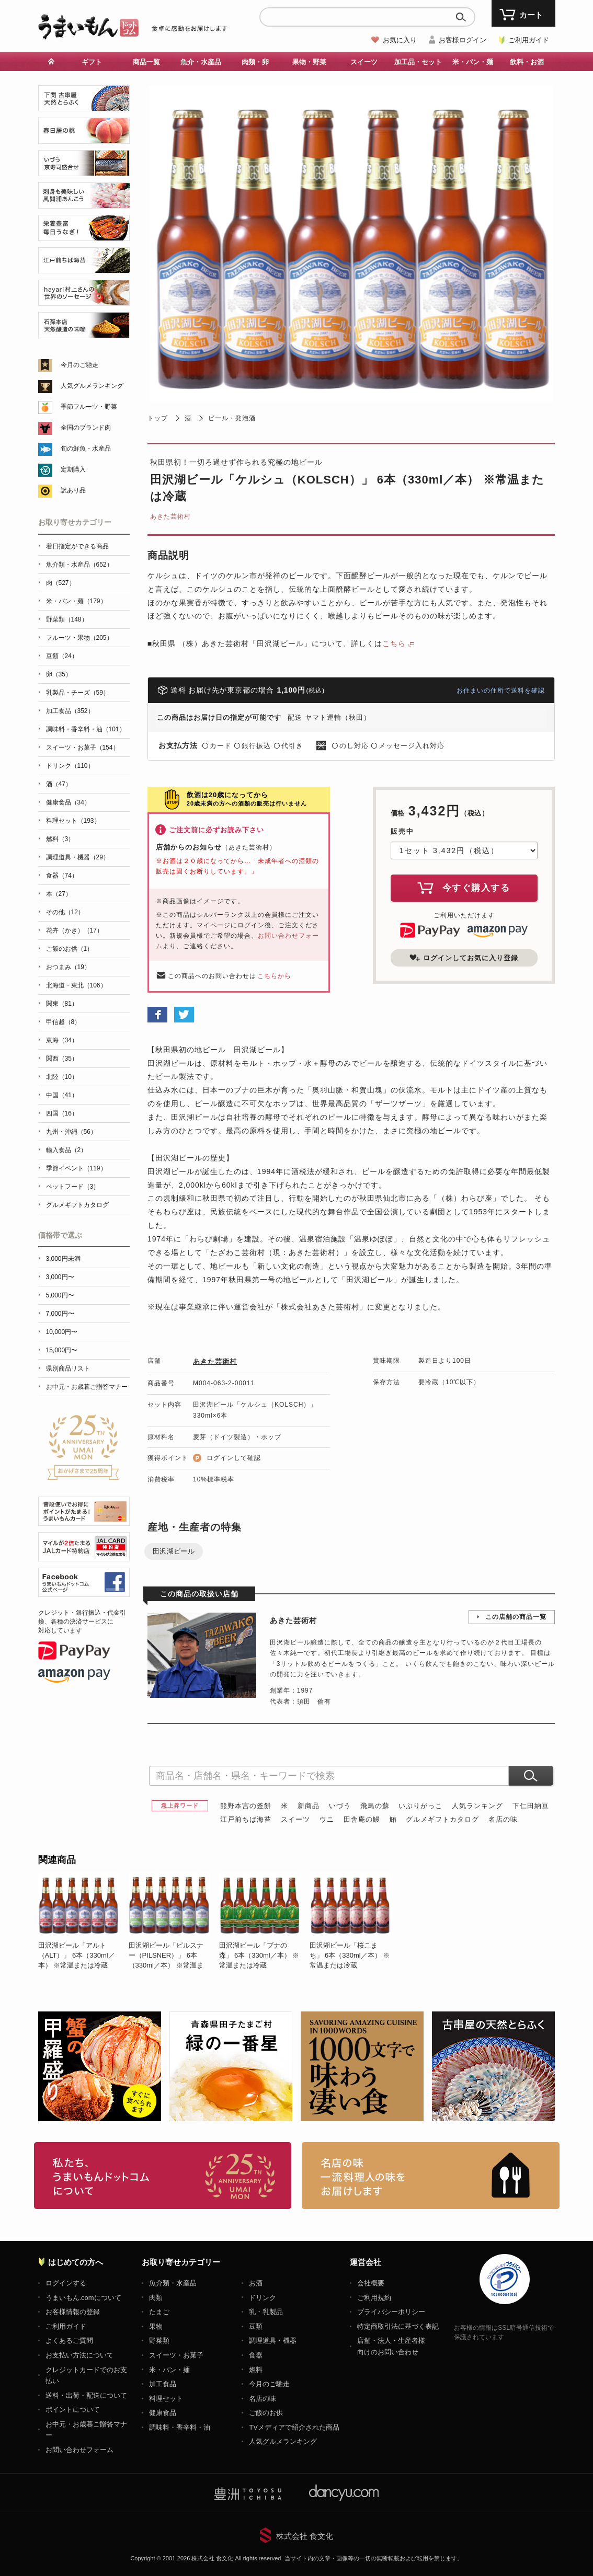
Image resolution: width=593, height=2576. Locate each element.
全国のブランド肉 (86, 427)
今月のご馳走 (79, 365)
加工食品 (162, 2384)
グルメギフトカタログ (442, 1819)
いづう (340, 1806)
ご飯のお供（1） (70, 948)
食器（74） (62, 875)
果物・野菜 (309, 62)
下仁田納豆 (530, 1806)
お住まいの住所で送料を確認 (501, 690)
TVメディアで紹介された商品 (294, 2427)
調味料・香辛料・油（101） (86, 729)
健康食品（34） (68, 802)
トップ (157, 418)
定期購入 (73, 469)
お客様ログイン (462, 40)
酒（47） (59, 784)
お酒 (256, 2283)
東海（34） (62, 1040)
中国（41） (62, 1095)
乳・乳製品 (266, 2312)
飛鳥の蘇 (375, 1806)
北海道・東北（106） (76, 985)
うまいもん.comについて (83, 2298)
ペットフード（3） (73, 1186)
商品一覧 (146, 62)
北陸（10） (62, 1076)
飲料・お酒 (527, 62)
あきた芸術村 (170, 516)
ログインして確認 (234, 1458)
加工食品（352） (70, 711)
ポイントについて (72, 2409)
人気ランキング (477, 1806)
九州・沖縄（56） (71, 1131)
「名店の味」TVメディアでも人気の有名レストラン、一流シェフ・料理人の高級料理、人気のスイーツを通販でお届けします (431, 2175)
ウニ (327, 1819)
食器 (256, 2355)
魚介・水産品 (200, 62)
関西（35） (62, 1058)
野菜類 (159, 2340)
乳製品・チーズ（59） (77, 692)
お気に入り (400, 40)
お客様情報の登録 (72, 2312)
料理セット (166, 2398)
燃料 (256, 2370)
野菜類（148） (67, 619)
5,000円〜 (60, 1295)
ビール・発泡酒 (232, 418)
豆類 (256, 2326)
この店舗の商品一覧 (515, 1616)
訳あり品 (73, 490)
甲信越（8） (63, 1022)
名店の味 (503, 1819)
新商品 (309, 1806)
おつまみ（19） (68, 967)
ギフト (92, 62)
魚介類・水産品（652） (79, 564)
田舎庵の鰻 (362, 1819)
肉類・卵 (255, 62)
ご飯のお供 (266, 2413)
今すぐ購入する (464, 887)
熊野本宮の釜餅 (245, 1806)
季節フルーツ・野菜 (89, 406)
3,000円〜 (60, 1277)
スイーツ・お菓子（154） (82, 747)
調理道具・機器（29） (77, 857)
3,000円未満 (63, 1258)
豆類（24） (62, 656)
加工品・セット (418, 62)
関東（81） (62, 1003)
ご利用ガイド (528, 40)
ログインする (65, 2283)
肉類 (156, 2298)
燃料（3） (60, 839)
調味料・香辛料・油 (179, 2427)
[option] (83, 1921)
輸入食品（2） (66, 1150)
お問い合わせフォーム (79, 2450)
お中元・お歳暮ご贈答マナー (87, 1386)
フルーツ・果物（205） (79, 637)
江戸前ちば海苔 (245, 1819)
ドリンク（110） (70, 765)
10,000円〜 (62, 1332)
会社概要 (370, 2283)
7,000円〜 (60, 1313)
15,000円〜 (62, 1350)
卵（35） (59, 674)
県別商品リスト (68, 1368)
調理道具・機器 (273, 2340)
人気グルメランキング (92, 385)
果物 (156, 2326)
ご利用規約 (374, 2298)
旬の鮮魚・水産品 (86, 448)
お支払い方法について (79, 2355)
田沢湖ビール (174, 1551)
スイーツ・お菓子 (176, 2355)
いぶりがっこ (420, 1806)
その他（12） (65, 912)
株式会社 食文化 (304, 2536)
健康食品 (162, 2413)
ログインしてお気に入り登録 (463, 957)
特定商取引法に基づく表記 (398, 2326)
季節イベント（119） (76, 1168)
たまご (159, 2312)
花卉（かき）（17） (74, 930)
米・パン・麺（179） (76, 601)
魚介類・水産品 (173, 2283)
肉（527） (60, 582)
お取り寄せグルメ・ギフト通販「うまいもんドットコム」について (163, 2175)
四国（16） (62, 1113)
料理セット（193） (73, 820)
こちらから (274, 976)
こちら (394, 643)
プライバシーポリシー (391, 2312)
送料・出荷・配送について (86, 2395)
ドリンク (262, 2298)
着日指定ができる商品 (77, 546)
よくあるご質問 (69, 2340)
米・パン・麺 (472, 62)
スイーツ (364, 62)
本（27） (59, 894)
